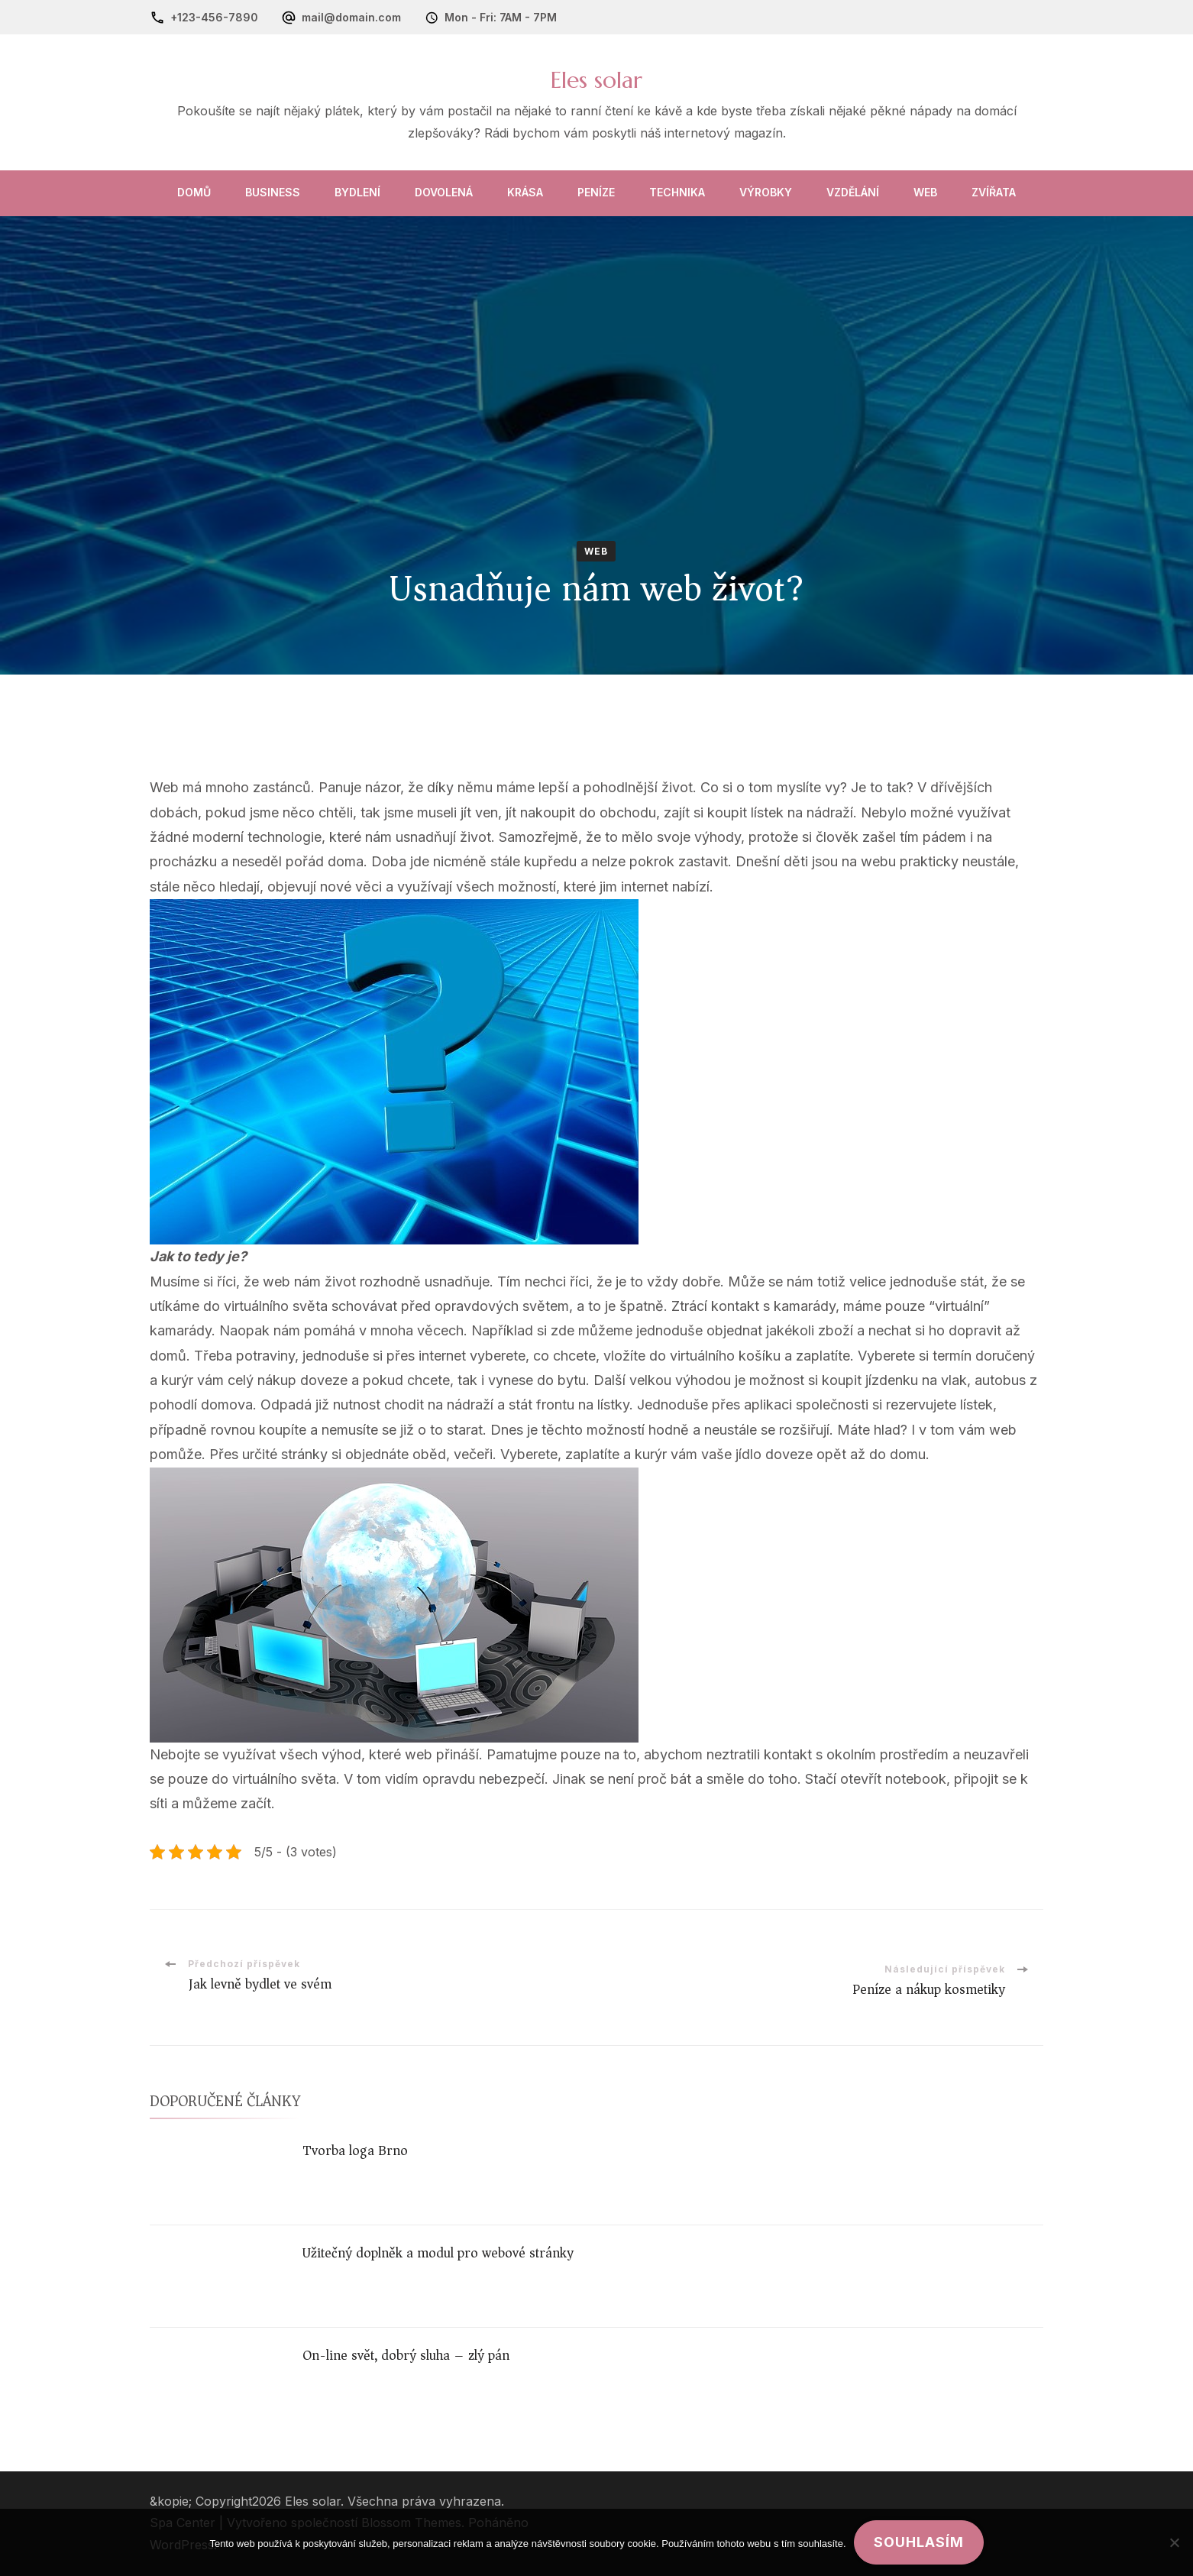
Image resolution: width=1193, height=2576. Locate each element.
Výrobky (765, 192)
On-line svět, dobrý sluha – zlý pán (405, 2355)
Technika (677, 192)
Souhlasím (919, 2542)
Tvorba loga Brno (355, 2150)
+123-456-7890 (214, 17)
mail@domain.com (351, 17)
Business (272, 192)
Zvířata (994, 192)
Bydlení (357, 192)
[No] (1174, 2542)
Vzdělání (852, 192)
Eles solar (596, 80)
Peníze (596, 192)
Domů (194, 192)
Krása (525, 192)
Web (925, 192)
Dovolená (444, 192)
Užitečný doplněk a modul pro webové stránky (438, 2253)
